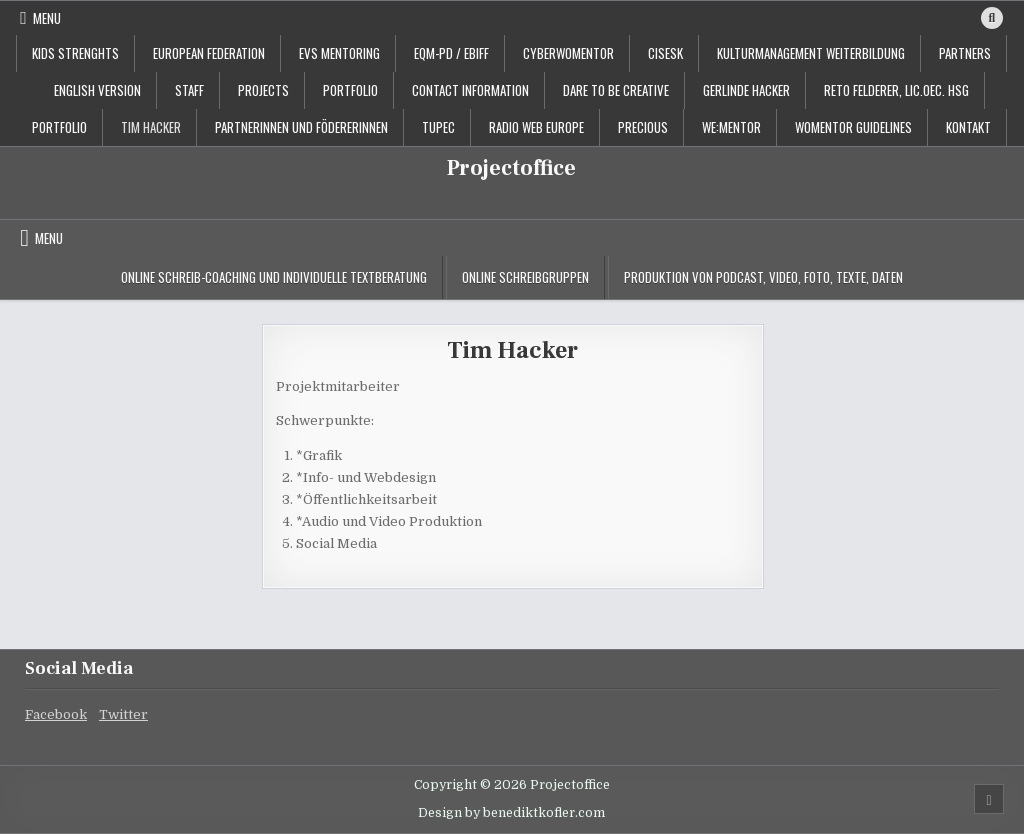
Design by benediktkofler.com (511, 813)
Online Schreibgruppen (525, 277)
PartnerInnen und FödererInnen (301, 127)
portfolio (350, 90)
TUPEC (438, 127)
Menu (47, 18)
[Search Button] (992, 18)
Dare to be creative (616, 90)
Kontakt (968, 127)
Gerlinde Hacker (746, 90)
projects (263, 90)
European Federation (209, 53)
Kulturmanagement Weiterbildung (811, 53)
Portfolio (59, 127)
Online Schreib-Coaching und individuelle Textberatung (274, 277)
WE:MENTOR (731, 127)
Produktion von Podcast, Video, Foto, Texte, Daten (763, 277)
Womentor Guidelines (853, 127)
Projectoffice (511, 168)
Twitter (123, 714)
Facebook (56, 714)
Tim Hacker (151, 127)
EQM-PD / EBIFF (451, 53)
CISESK (665, 53)
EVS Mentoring (339, 53)
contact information (470, 90)
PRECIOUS (643, 127)
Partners (965, 53)
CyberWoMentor (568, 53)
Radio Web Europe (536, 127)
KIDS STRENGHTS (75, 53)
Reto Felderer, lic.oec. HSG (896, 90)
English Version (97, 90)
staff (189, 90)
